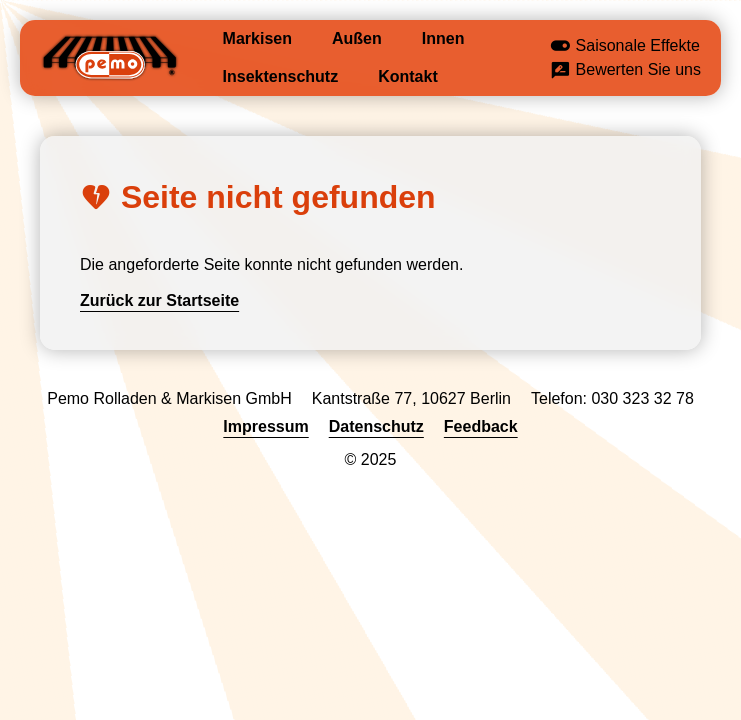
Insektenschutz (281, 76)
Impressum (265, 426)
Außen (357, 38)
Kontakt (408, 76)
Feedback (481, 426)
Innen (443, 38)
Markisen (257, 38)
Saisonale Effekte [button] (625, 47)
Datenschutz (376, 426)
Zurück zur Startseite (159, 300)
